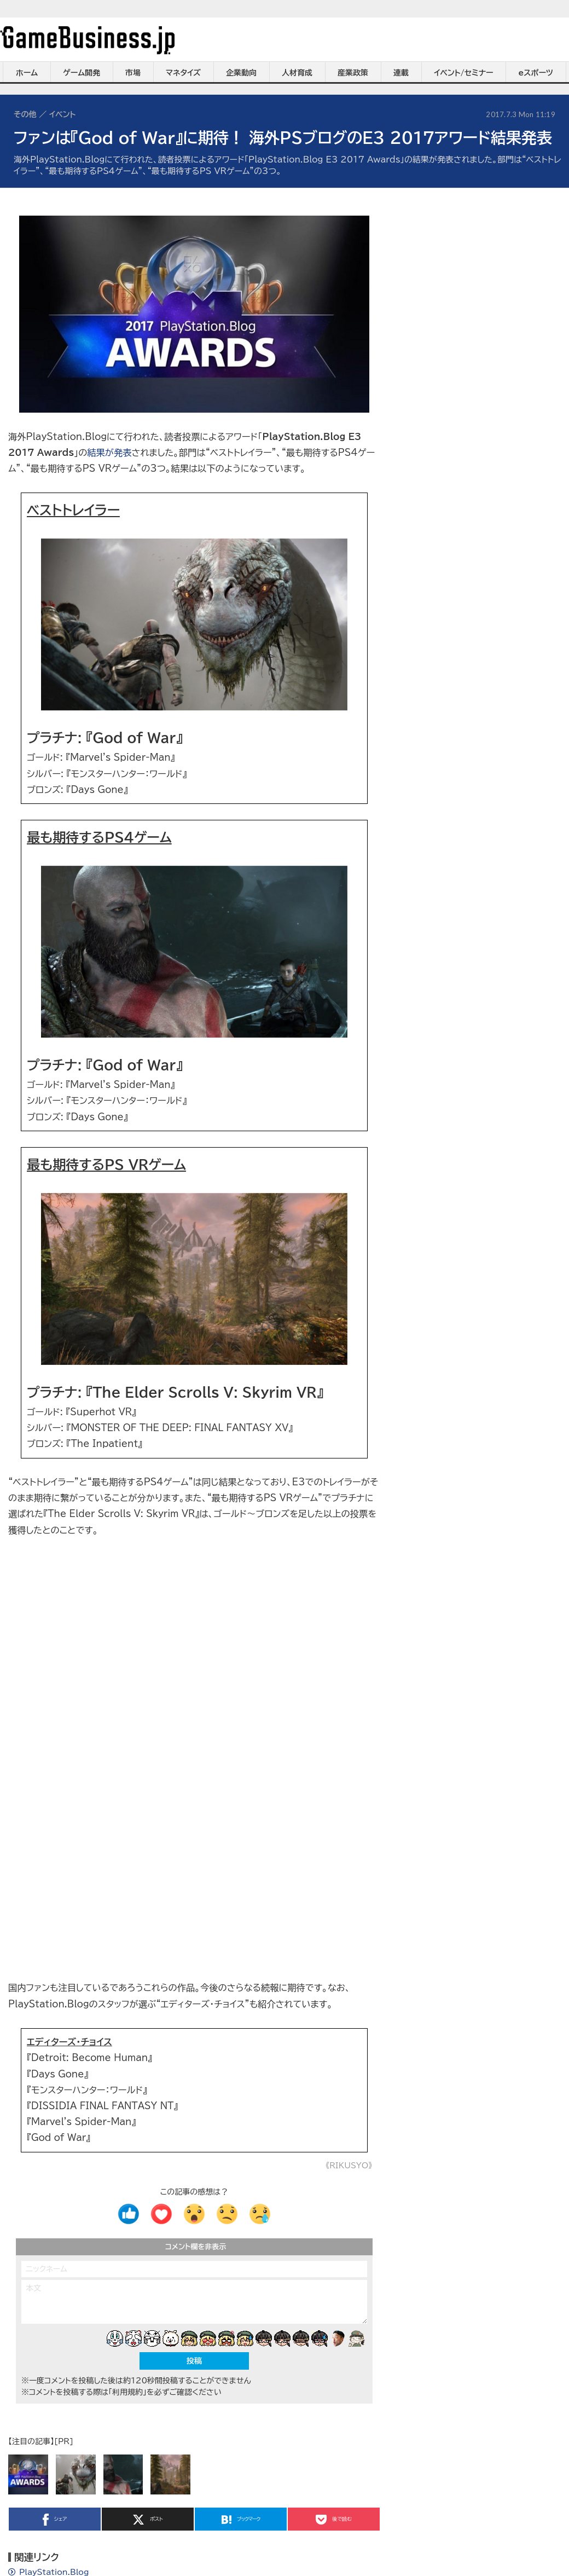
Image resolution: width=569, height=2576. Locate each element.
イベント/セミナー (463, 73)
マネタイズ (183, 73)
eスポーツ (536, 73)
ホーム (27, 73)
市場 (133, 73)
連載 (401, 73)
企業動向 (241, 73)
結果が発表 (109, 452)
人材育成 (297, 73)
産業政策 (353, 73)
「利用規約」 (127, 2392)
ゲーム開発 (81, 73)
